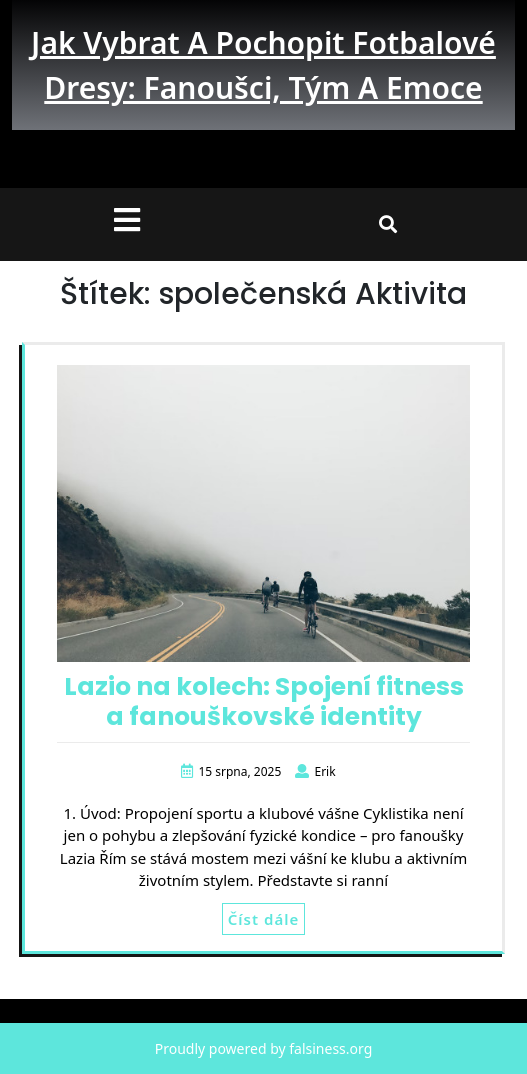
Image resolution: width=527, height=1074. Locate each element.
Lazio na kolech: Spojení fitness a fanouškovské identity (264, 701)
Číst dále (263, 919)
